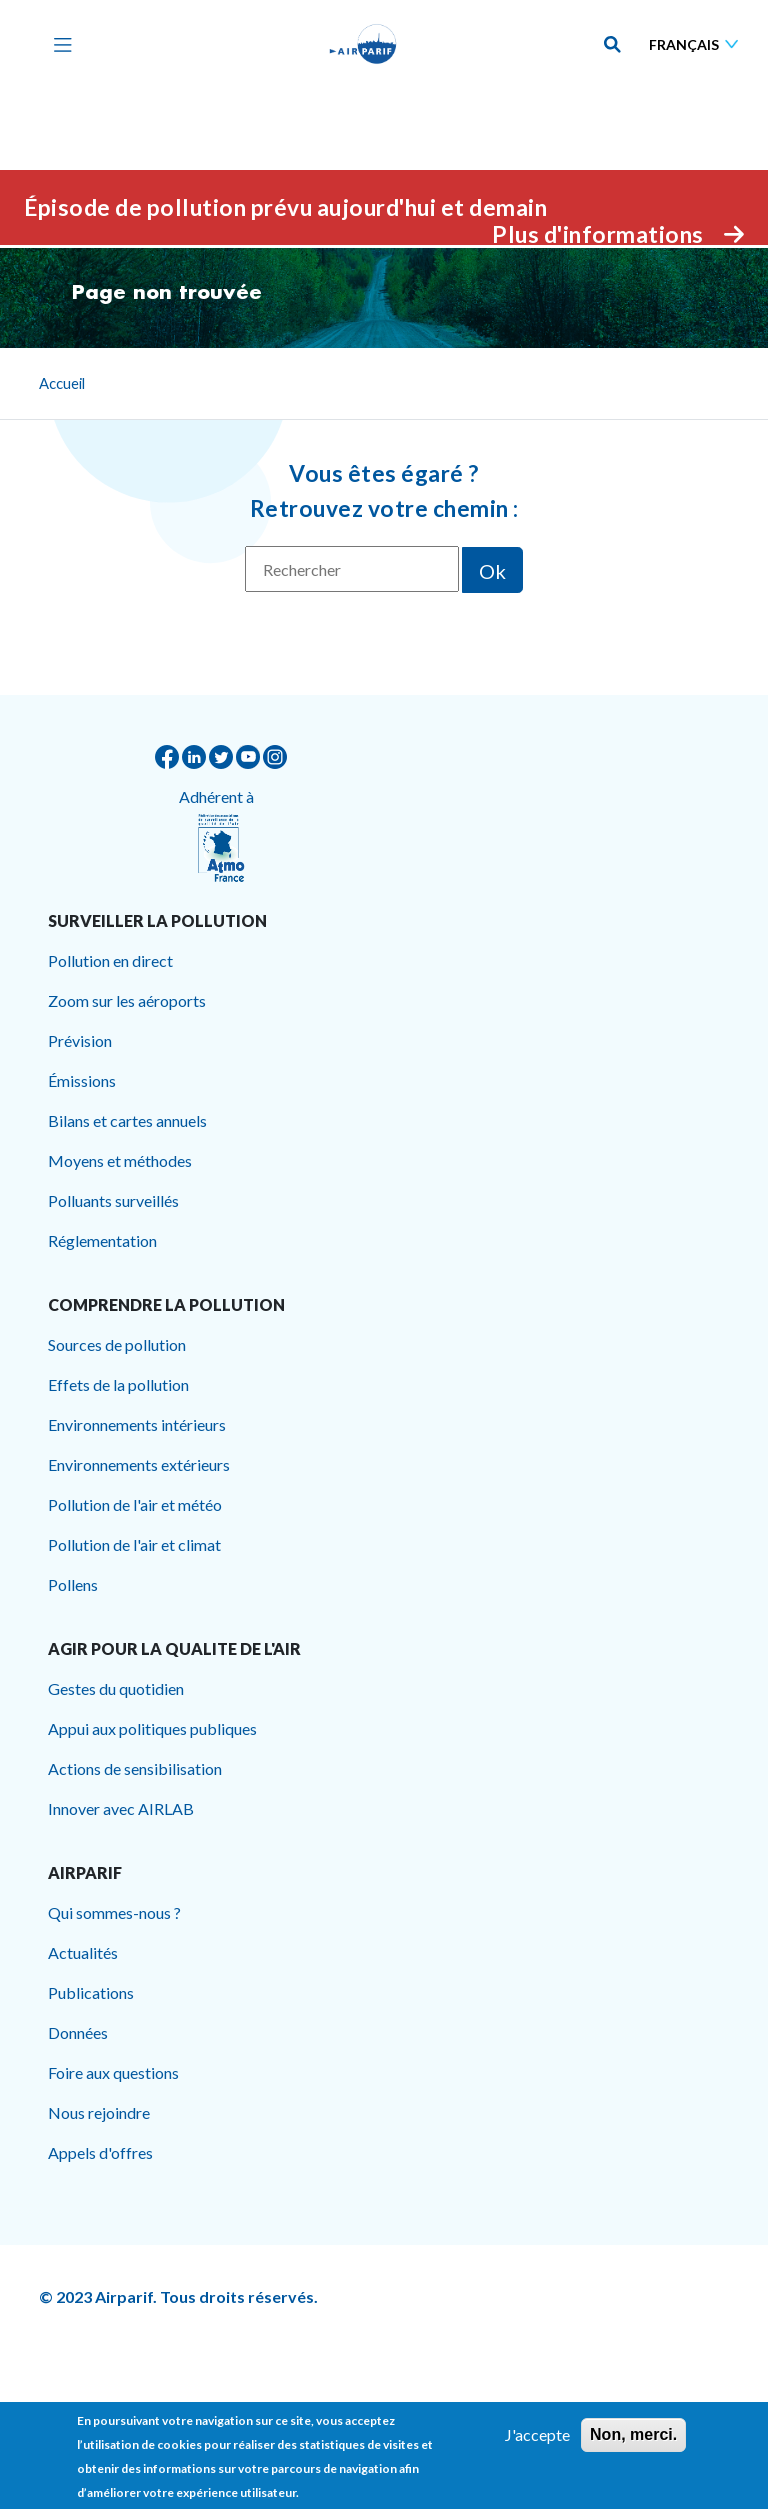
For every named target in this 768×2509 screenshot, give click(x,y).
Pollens (73, 1584)
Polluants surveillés (113, 1200)
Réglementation (102, 1240)
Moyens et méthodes (120, 1160)
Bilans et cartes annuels (127, 1120)
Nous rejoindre (99, 2112)
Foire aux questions (113, 2072)
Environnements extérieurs (139, 1464)
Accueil (62, 383)
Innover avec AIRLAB (121, 1808)
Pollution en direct (110, 960)
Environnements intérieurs (137, 1424)
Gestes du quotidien (116, 1688)
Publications (91, 1992)
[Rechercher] (352, 569)
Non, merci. (633, 2439)
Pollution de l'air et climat (134, 1544)
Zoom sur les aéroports (127, 1000)
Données (78, 2032)
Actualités (83, 1952)
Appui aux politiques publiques (152, 1728)
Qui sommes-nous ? (114, 1912)
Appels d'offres (100, 2152)
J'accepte (537, 2439)
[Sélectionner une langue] (698, 44)
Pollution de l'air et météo (135, 1504)
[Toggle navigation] (58, 44)
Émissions (82, 1080)
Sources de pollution (117, 1344)
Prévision (80, 1040)
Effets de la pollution (118, 1384)
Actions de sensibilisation (135, 1768)
